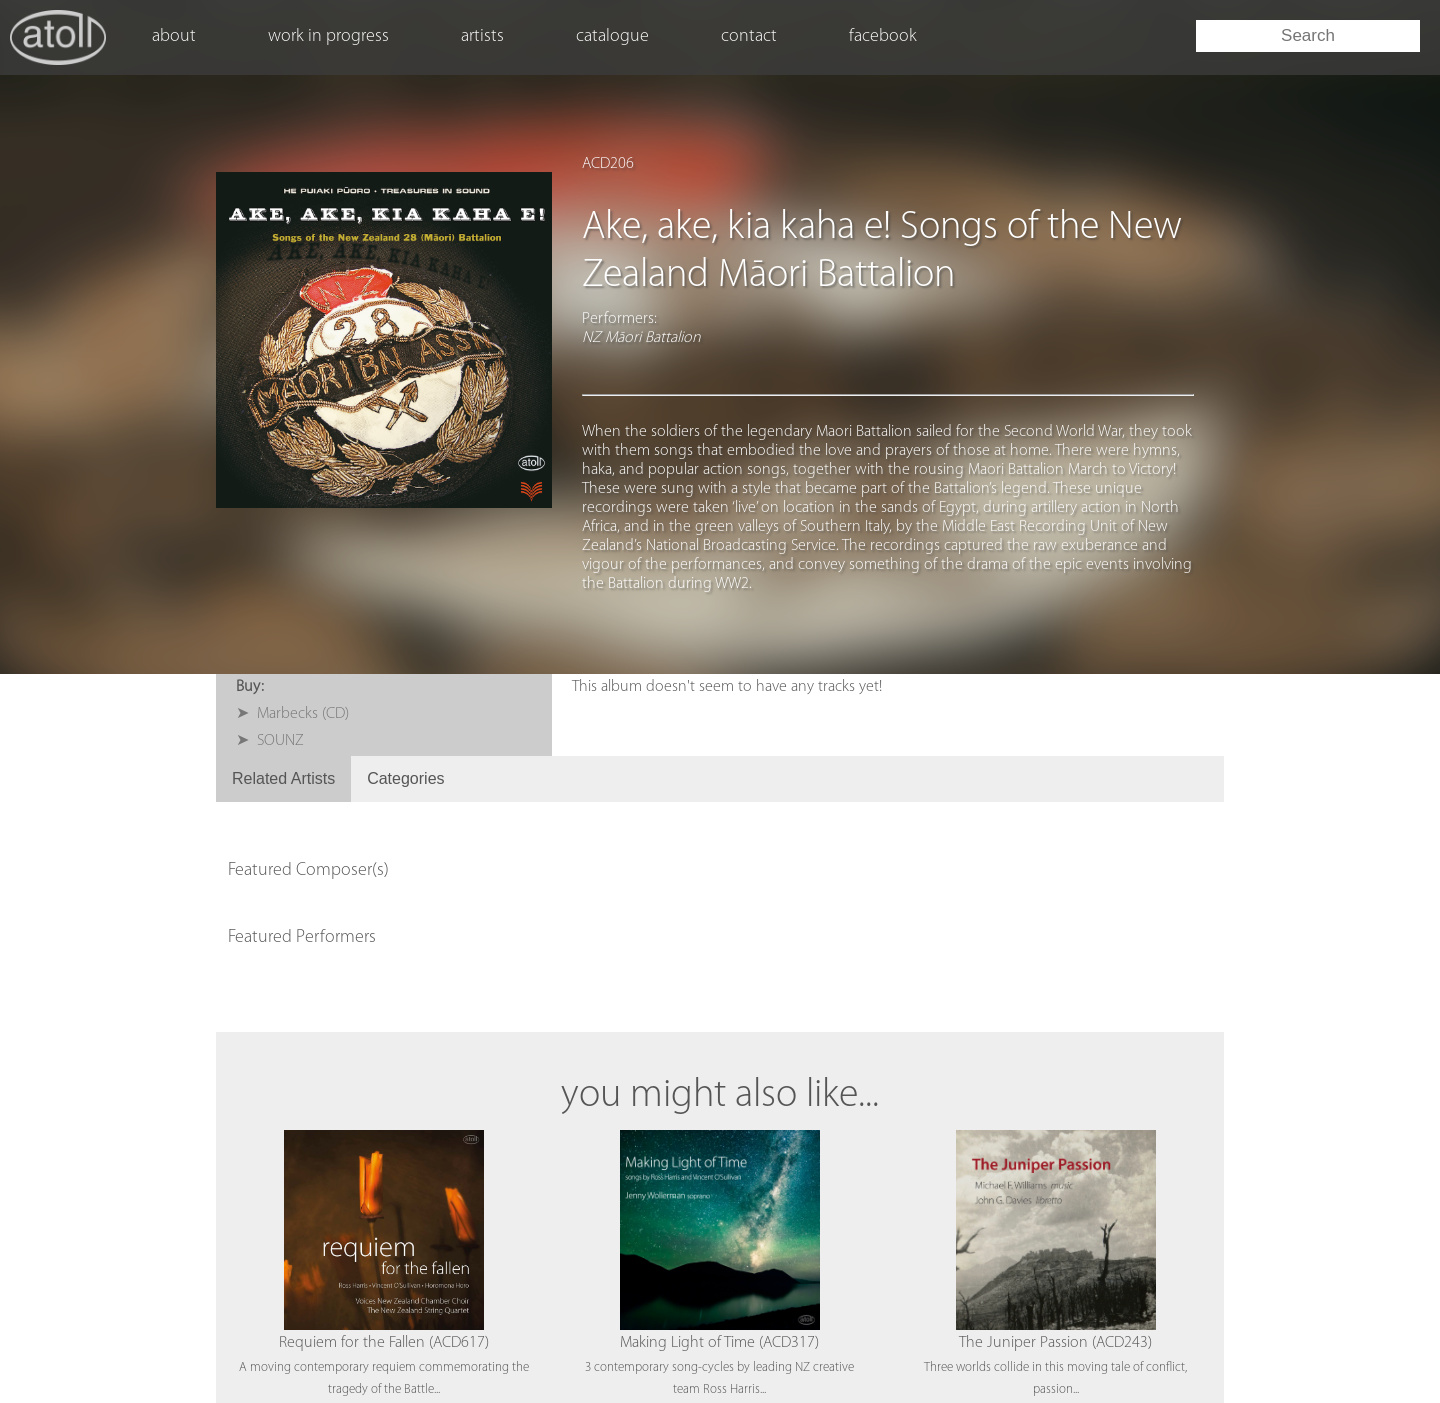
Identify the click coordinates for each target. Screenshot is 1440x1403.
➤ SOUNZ (270, 741)
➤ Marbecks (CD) (292, 714)
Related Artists (283, 778)
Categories (405, 778)
